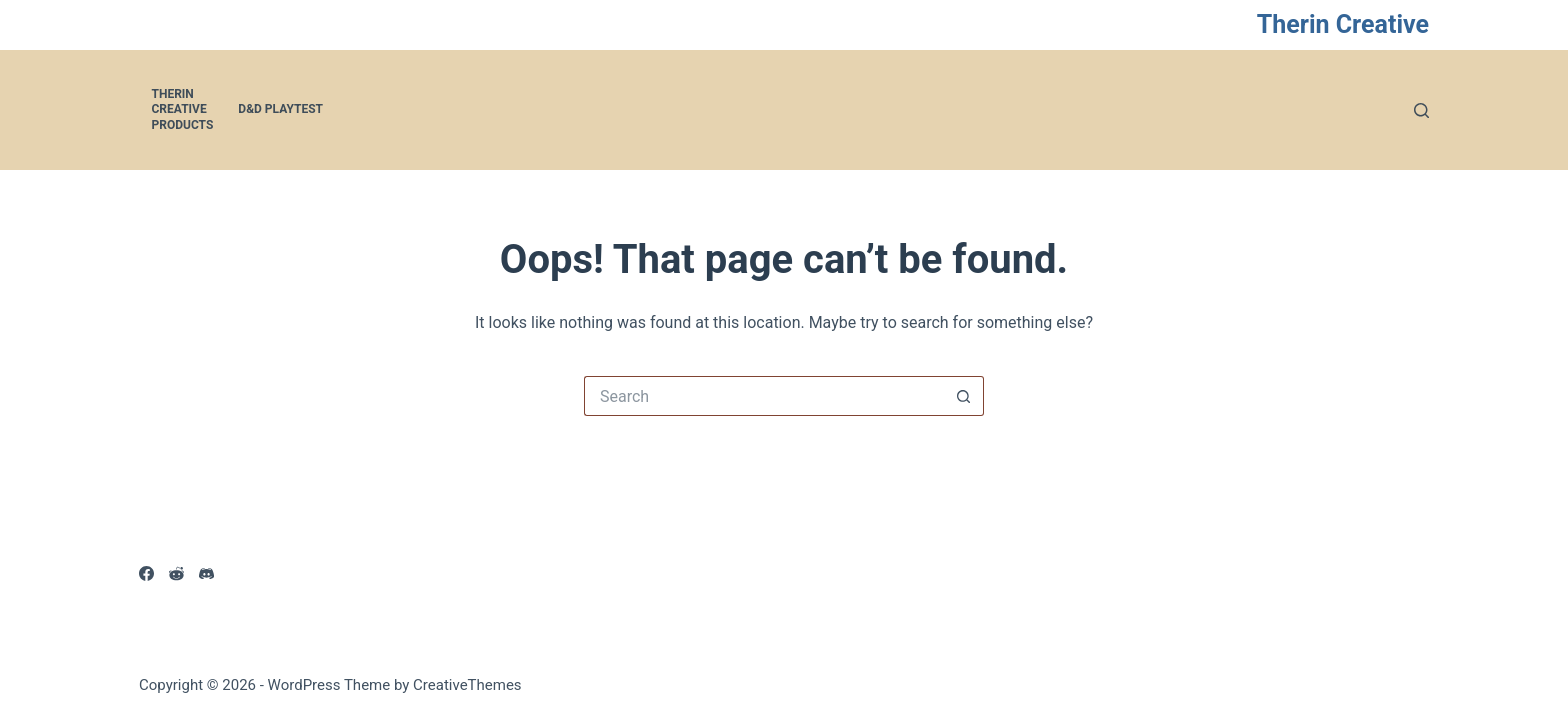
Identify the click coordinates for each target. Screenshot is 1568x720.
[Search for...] (764, 396)
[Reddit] (176, 573)
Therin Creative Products (183, 109)
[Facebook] (146, 573)
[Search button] (964, 396)
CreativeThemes (467, 685)
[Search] (1421, 110)
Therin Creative (1343, 24)
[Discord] (206, 573)
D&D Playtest (280, 109)
